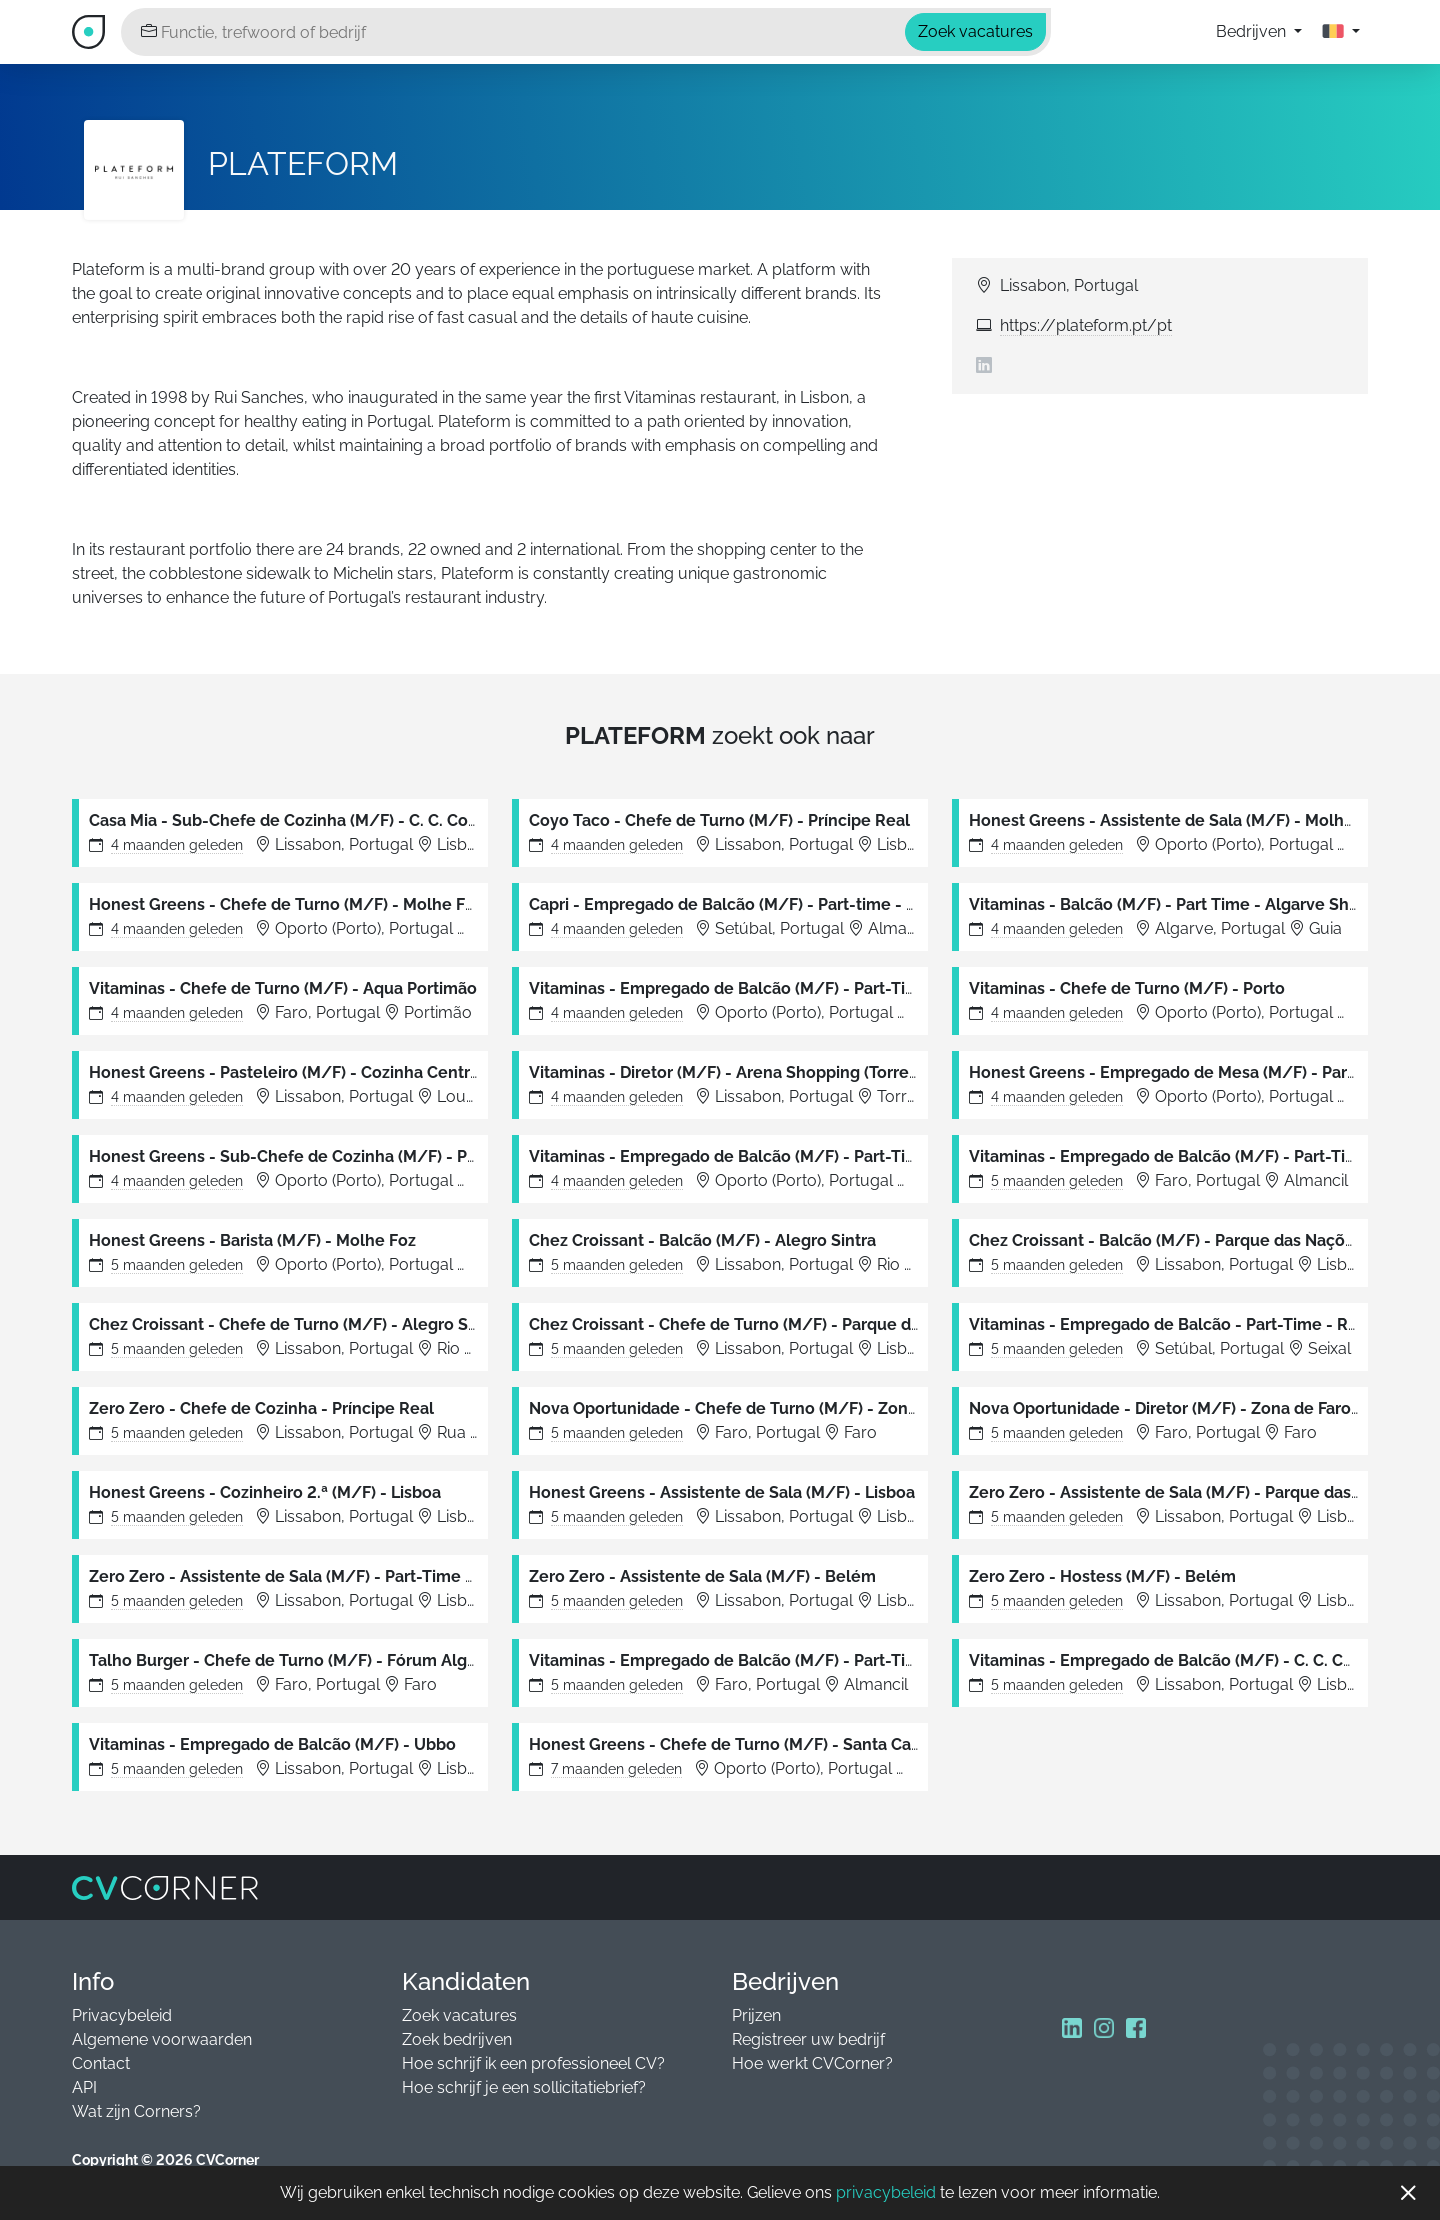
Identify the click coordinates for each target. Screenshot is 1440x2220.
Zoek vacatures (459, 2015)
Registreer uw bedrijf (808, 2039)
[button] (1341, 32)
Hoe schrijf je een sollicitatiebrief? (524, 2087)
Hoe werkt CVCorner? (812, 2063)
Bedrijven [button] (1253, 31)
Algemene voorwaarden (162, 2039)
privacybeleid (886, 2192)
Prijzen (756, 2015)
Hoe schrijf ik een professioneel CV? (533, 2063)
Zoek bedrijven (457, 2039)
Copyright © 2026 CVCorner (165, 2160)
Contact (101, 2063)
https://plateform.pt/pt (1086, 325)
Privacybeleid (122, 2015)
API (84, 2087)
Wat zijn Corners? (136, 2111)
